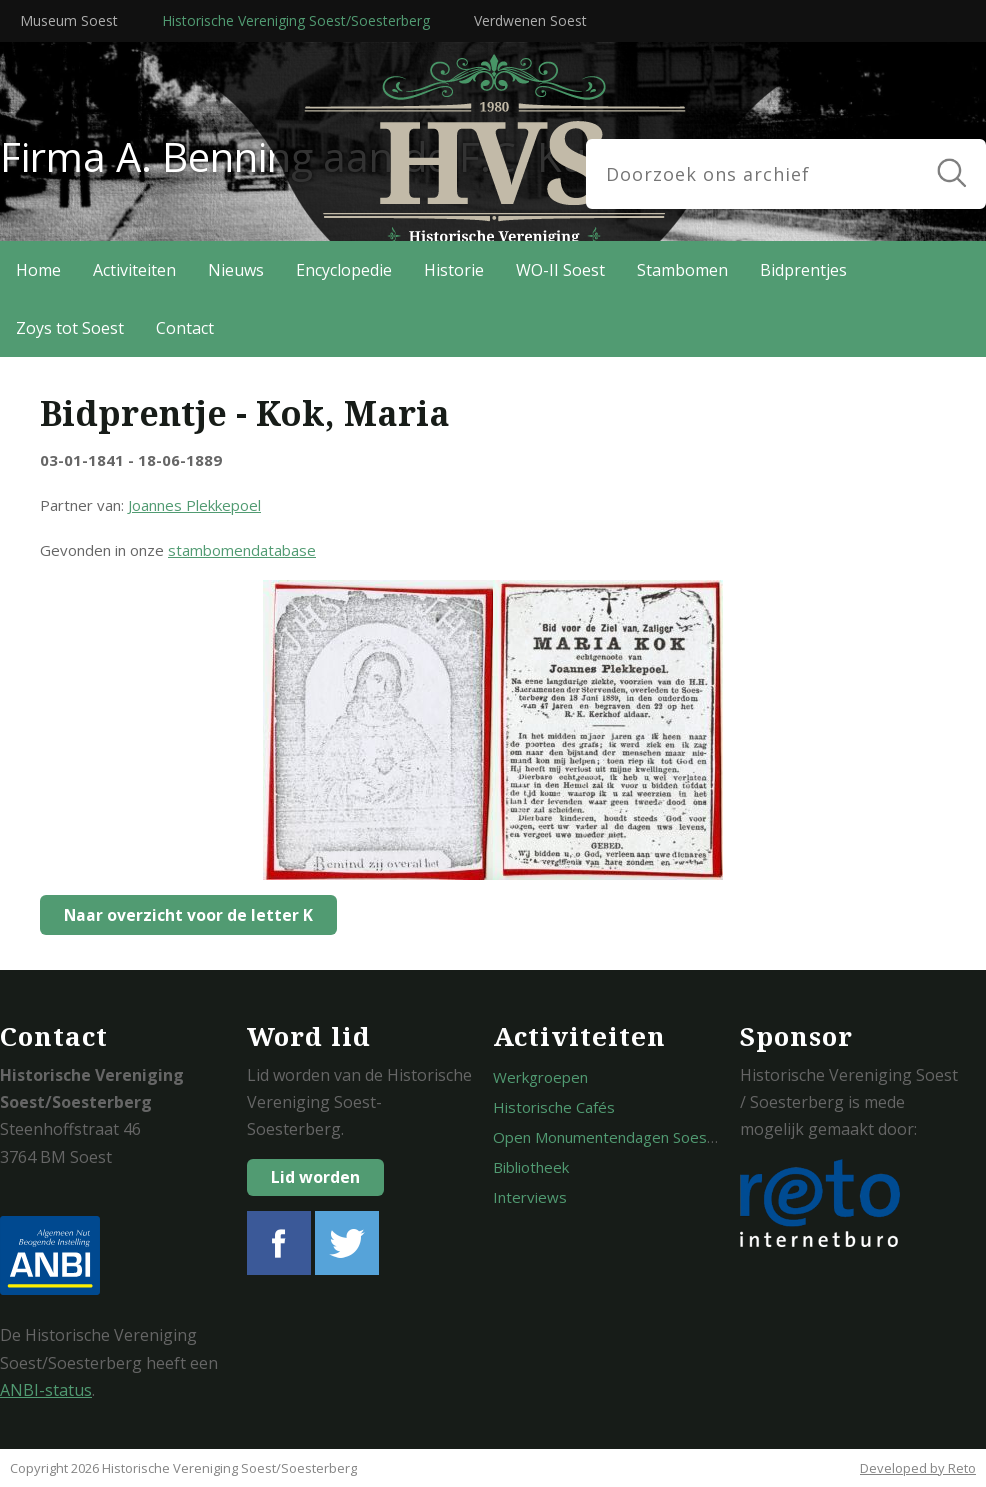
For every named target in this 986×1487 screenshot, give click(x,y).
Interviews (530, 1197)
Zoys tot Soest (70, 328)
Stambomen (682, 270)
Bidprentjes (803, 270)
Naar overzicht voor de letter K (183, 915)
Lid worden (315, 1177)
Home (38, 270)
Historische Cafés (554, 1107)
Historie (454, 270)
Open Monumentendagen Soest (603, 1137)
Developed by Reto (918, 1468)
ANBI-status (46, 1390)
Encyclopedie (344, 270)
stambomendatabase (242, 550)
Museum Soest (69, 20)
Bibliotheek (531, 1167)
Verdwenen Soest (530, 20)
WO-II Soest (560, 270)
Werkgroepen (540, 1077)
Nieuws (236, 270)
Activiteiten (134, 270)
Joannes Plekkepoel (194, 505)
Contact (185, 328)
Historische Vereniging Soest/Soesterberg (296, 20)
